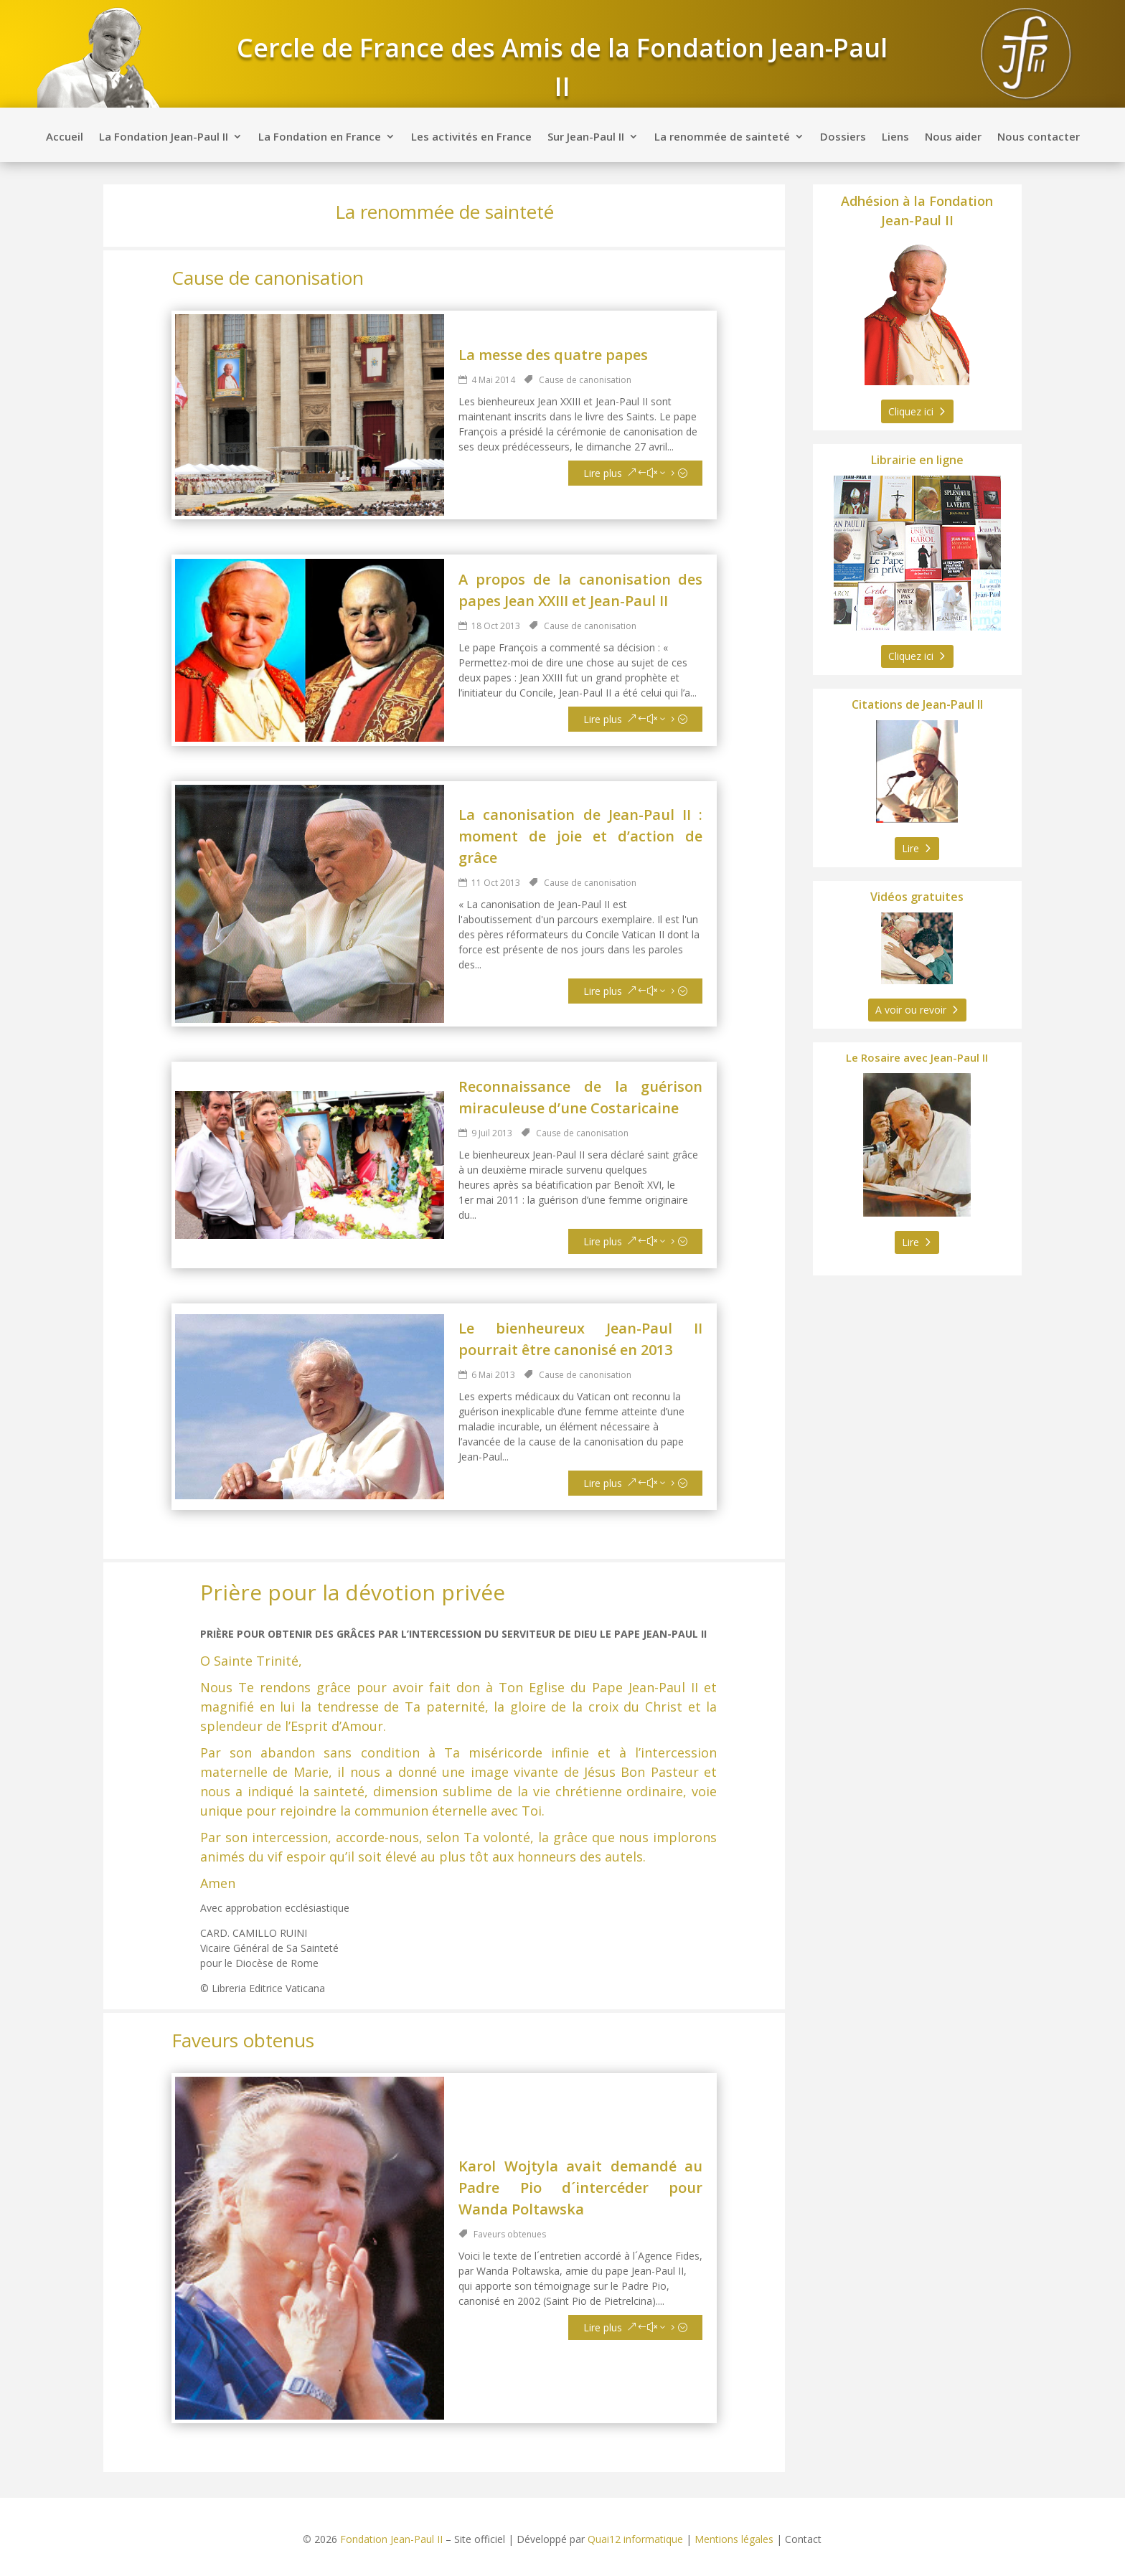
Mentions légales (734, 2539)
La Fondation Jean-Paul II (163, 137)
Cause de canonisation (585, 380)
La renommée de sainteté (722, 137)
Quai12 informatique (635, 2539)
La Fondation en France (319, 137)
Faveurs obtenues (510, 2234)
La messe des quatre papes (553, 354)
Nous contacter (1038, 137)
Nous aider (953, 137)
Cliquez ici (910, 411)
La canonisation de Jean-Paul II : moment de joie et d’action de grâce (580, 836)
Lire (910, 848)
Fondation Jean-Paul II (391, 2539)
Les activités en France (471, 137)
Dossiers (843, 137)
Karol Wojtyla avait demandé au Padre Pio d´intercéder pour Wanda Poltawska (580, 2187)
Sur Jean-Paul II (585, 137)
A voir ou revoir (910, 1009)
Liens (895, 137)
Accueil (64, 137)
